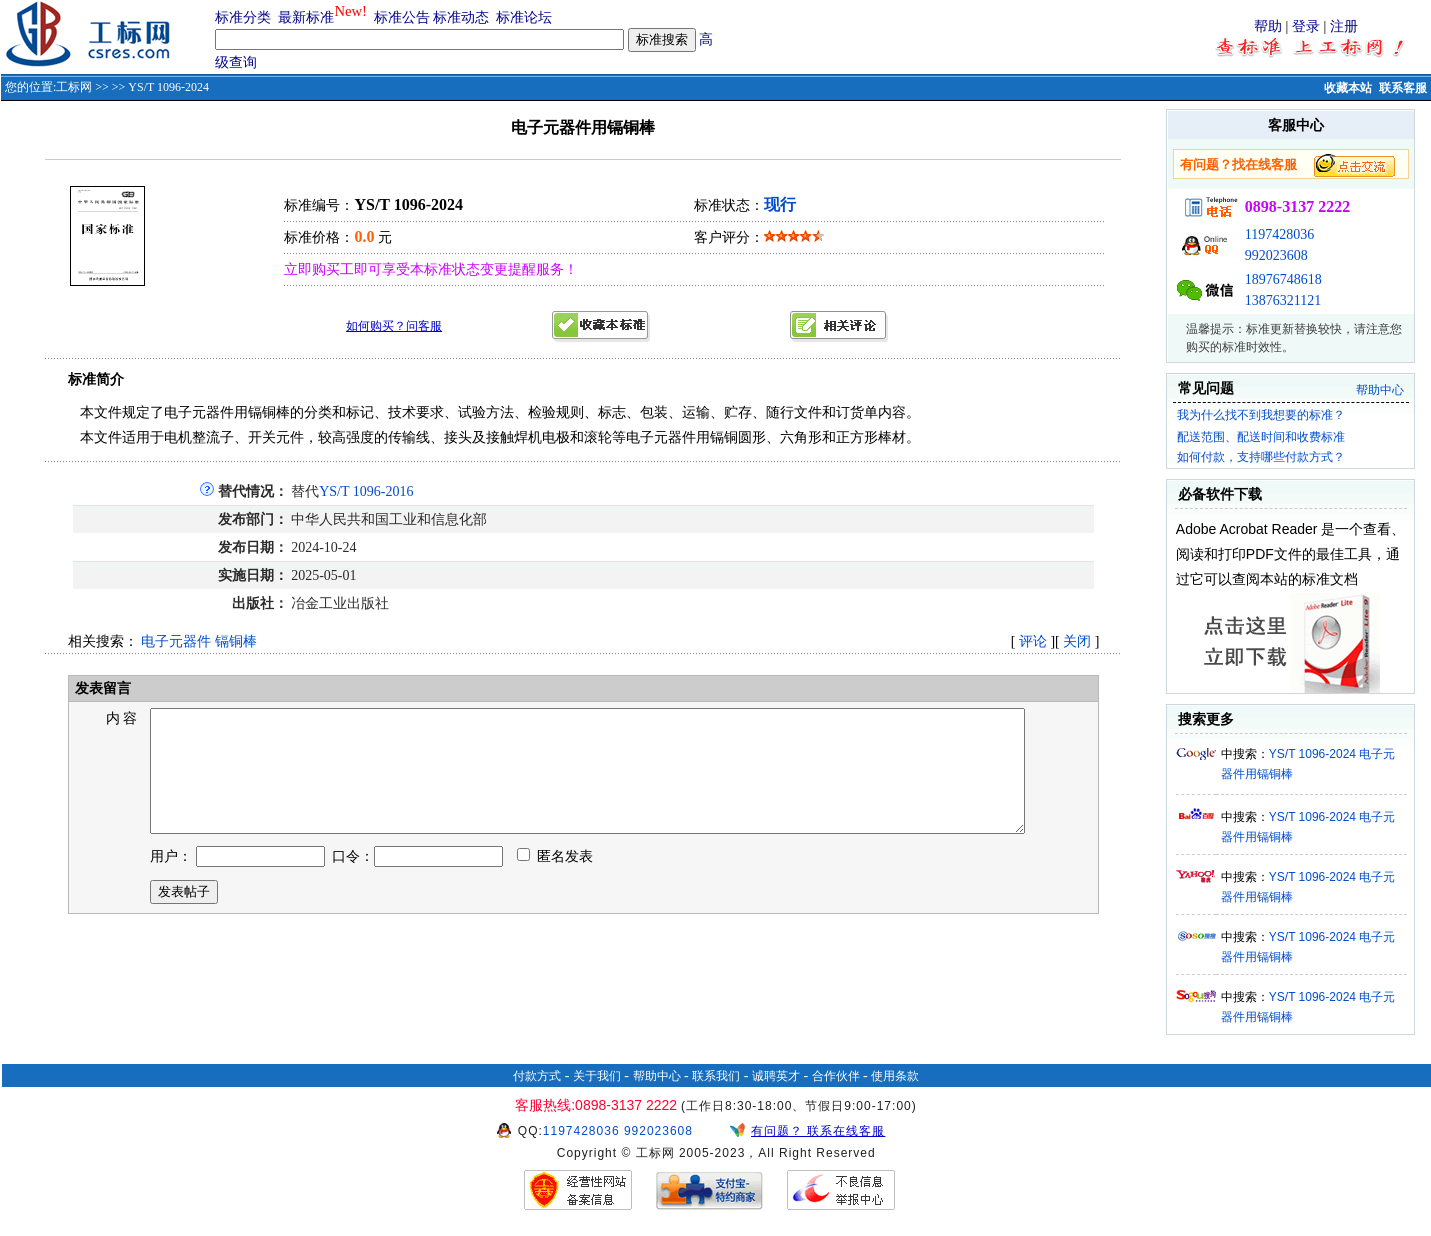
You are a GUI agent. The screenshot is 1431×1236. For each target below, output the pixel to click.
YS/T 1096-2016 (366, 491)
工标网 (74, 87)
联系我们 (716, 1076)
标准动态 (461, 17)
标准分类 (243, 17)
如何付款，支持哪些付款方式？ (1261, 457)
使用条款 (895, 1076)
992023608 (1276, 255)
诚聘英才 (776, 1076)
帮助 (1268, 26)
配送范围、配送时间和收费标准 (1261, 437)
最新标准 (306, 17)
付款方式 (537, 1076)
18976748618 (1283, 279)
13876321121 (1283, 300)
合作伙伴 (836, 1076)
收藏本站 (1348, 88)
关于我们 (597, 1076)
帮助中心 (1380, 390)
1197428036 (1279, 234)
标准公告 (402, 17)
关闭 (1077, 641)
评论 (1033, 641)
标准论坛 (524, 17)
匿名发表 (555, 880)
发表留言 (101, 688)
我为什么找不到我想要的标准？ (1261, 415)
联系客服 (1403, 88)
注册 (1344, 26)
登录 (1306, 26)
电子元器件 (176, 641)
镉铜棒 (236, 641)
